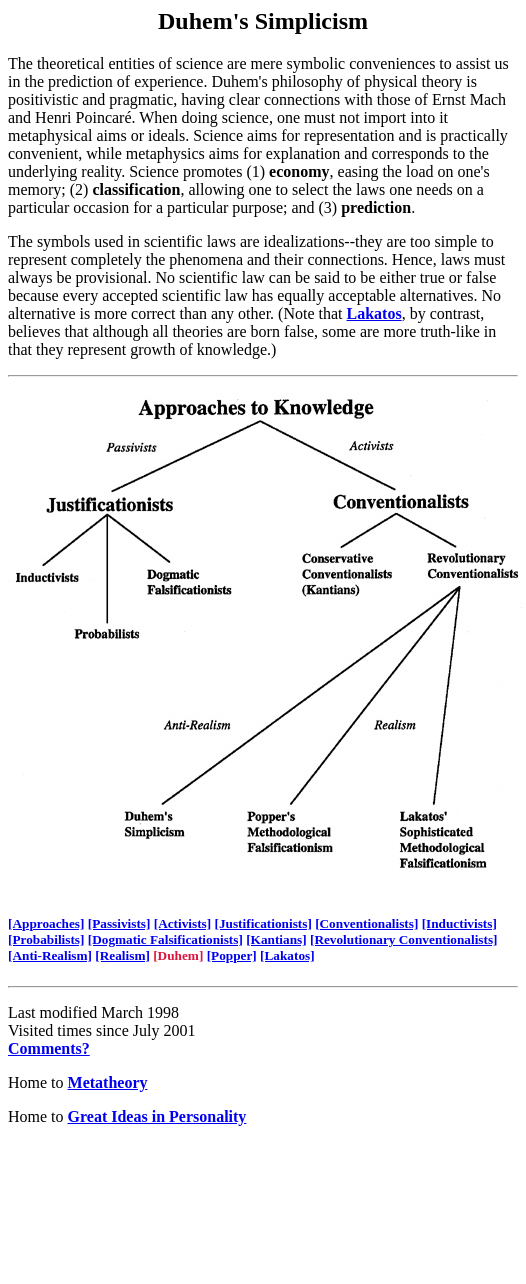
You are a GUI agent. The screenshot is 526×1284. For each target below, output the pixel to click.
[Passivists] (119, 923)
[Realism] (122, 955)
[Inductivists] (459, 923)
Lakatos (374, 313)
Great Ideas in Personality (157, 1116)
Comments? (49, 1048)
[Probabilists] (46, 939)
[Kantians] (276, 939)
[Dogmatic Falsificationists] (165, 939)
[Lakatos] (287, 955)
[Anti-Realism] (50, 955)
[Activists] (182, 923)
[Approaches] (46, 923)
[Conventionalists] (366, 923)
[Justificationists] (263, 923)
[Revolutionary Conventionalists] (404, 939)
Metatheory (108, 1082)
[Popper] (232, 955)
